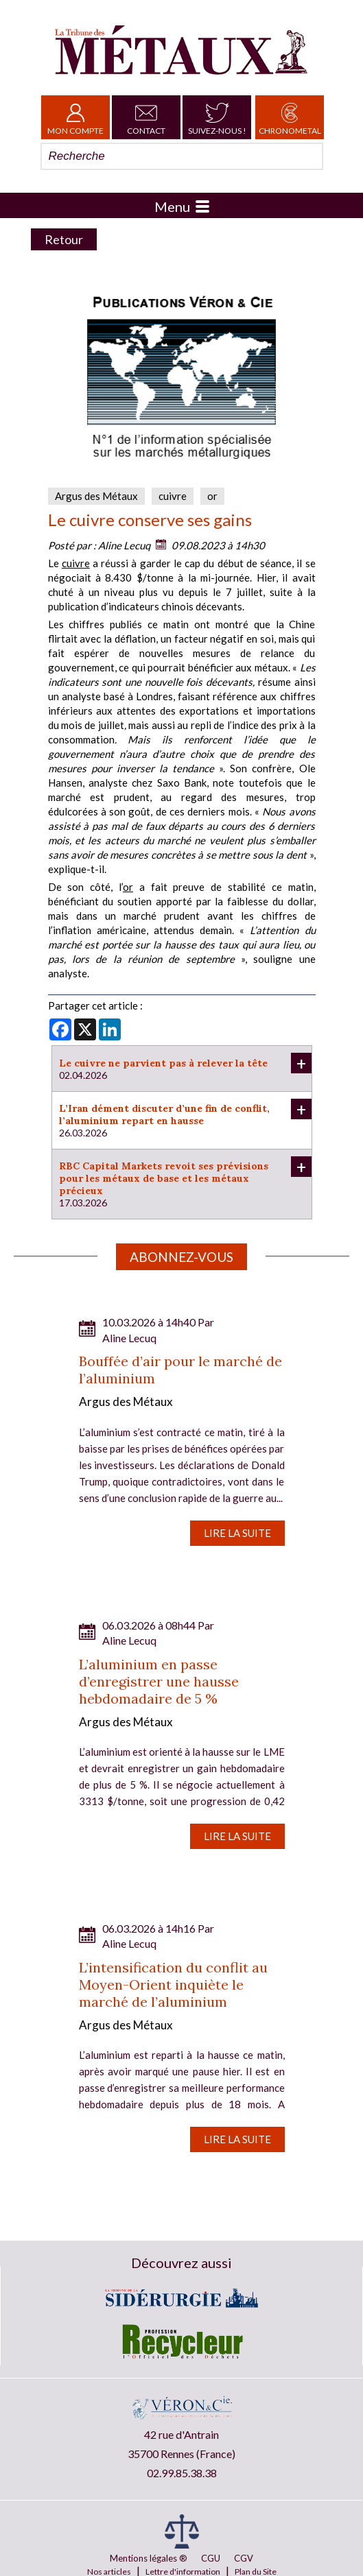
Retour (64, 239)
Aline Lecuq (124, 545)
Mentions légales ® (148, 2558)
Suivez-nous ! (217, 117)
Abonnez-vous (181, 1257)
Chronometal (290, 117)
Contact (146, 117)
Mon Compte (75, 117)
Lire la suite (237, 1533)
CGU (210, 2558)
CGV (243, 2558)
